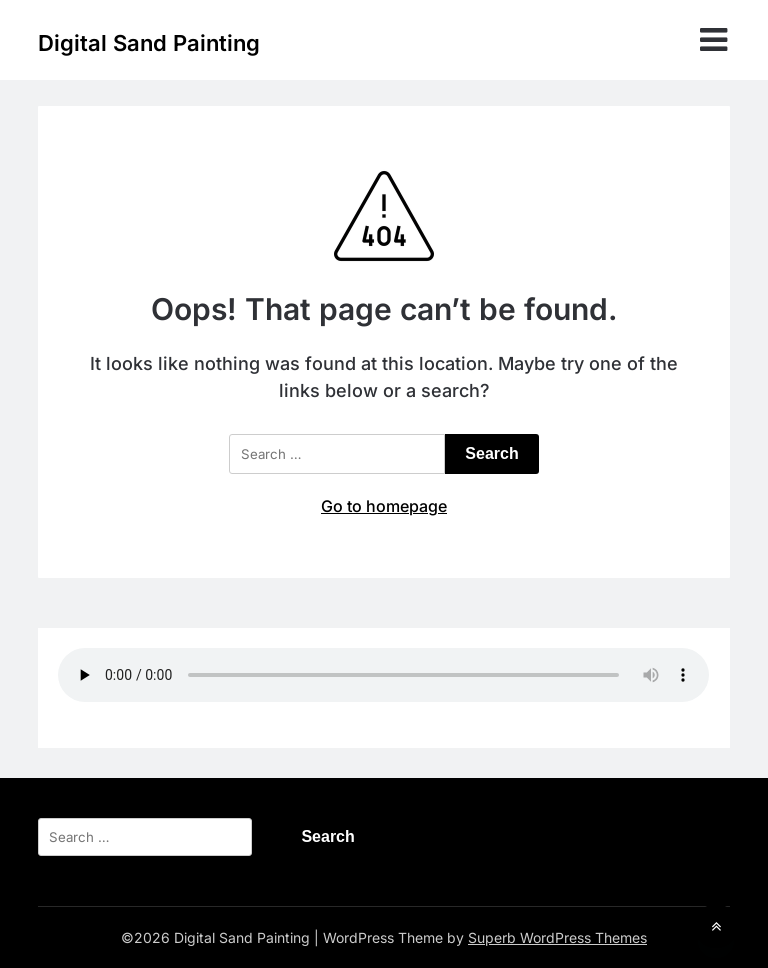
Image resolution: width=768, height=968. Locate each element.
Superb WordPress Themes (557, 937)
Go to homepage (384, 506)
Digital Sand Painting (149, 43)
